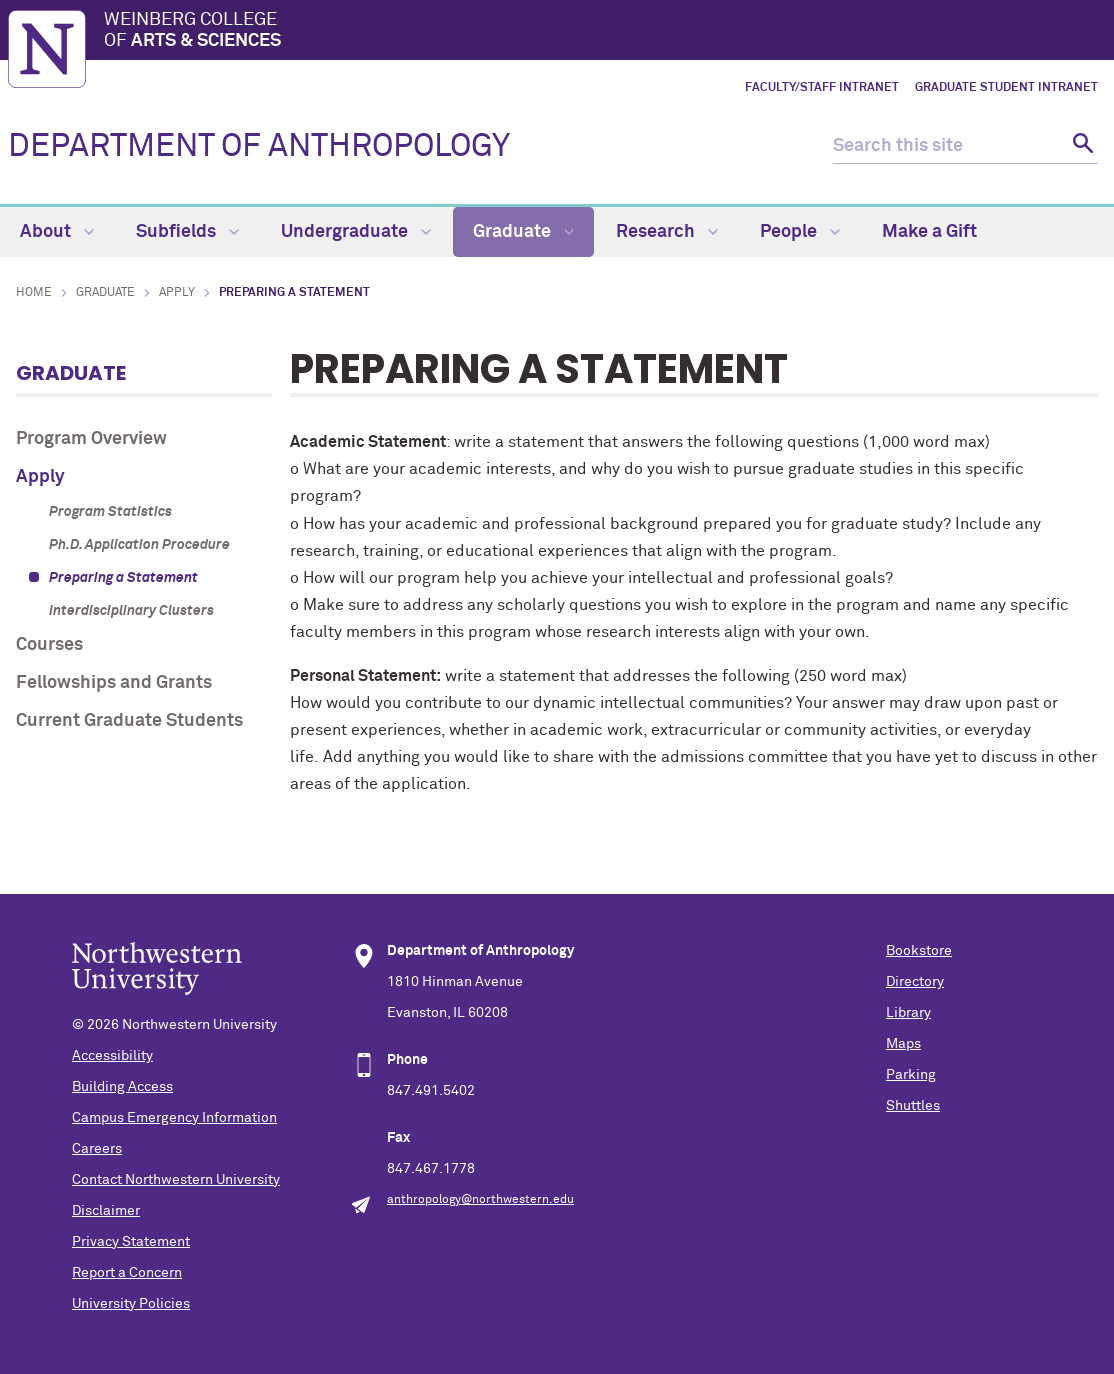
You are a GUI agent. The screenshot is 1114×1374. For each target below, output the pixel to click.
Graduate (523, 232)
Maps (903, 1044)
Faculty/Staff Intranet (822, 88)
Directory (915, 982)
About (57, 232)
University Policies (131, 1304)
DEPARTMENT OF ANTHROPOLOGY (259, 147)
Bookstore (919, 951)
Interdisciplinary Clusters (131, 611)
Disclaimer (106, 1211)
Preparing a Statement (123, 578)
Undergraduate (356, 232)
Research (667, 232)
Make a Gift (929, 232)
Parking (911, 1075)
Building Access (122, 1087)
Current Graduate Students (129, 721)
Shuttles (913, 1106)
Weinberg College (605, 32)
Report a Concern (127, 1273)
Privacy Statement (131, 1242)
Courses (49, 645)
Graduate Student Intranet (1006, 88)
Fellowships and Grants (114, 683)
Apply (177, 293)
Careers (97, 1149)
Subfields (187, 232)
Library (908, 1013)
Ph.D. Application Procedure (139, 545)
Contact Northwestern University (176, 1180)
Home (34, 293)
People (800, 232)
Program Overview (91, 439)
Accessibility (112, 1056)
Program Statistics (110, 512)
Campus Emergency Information (174, 1118)
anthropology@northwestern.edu (480, 1200)
